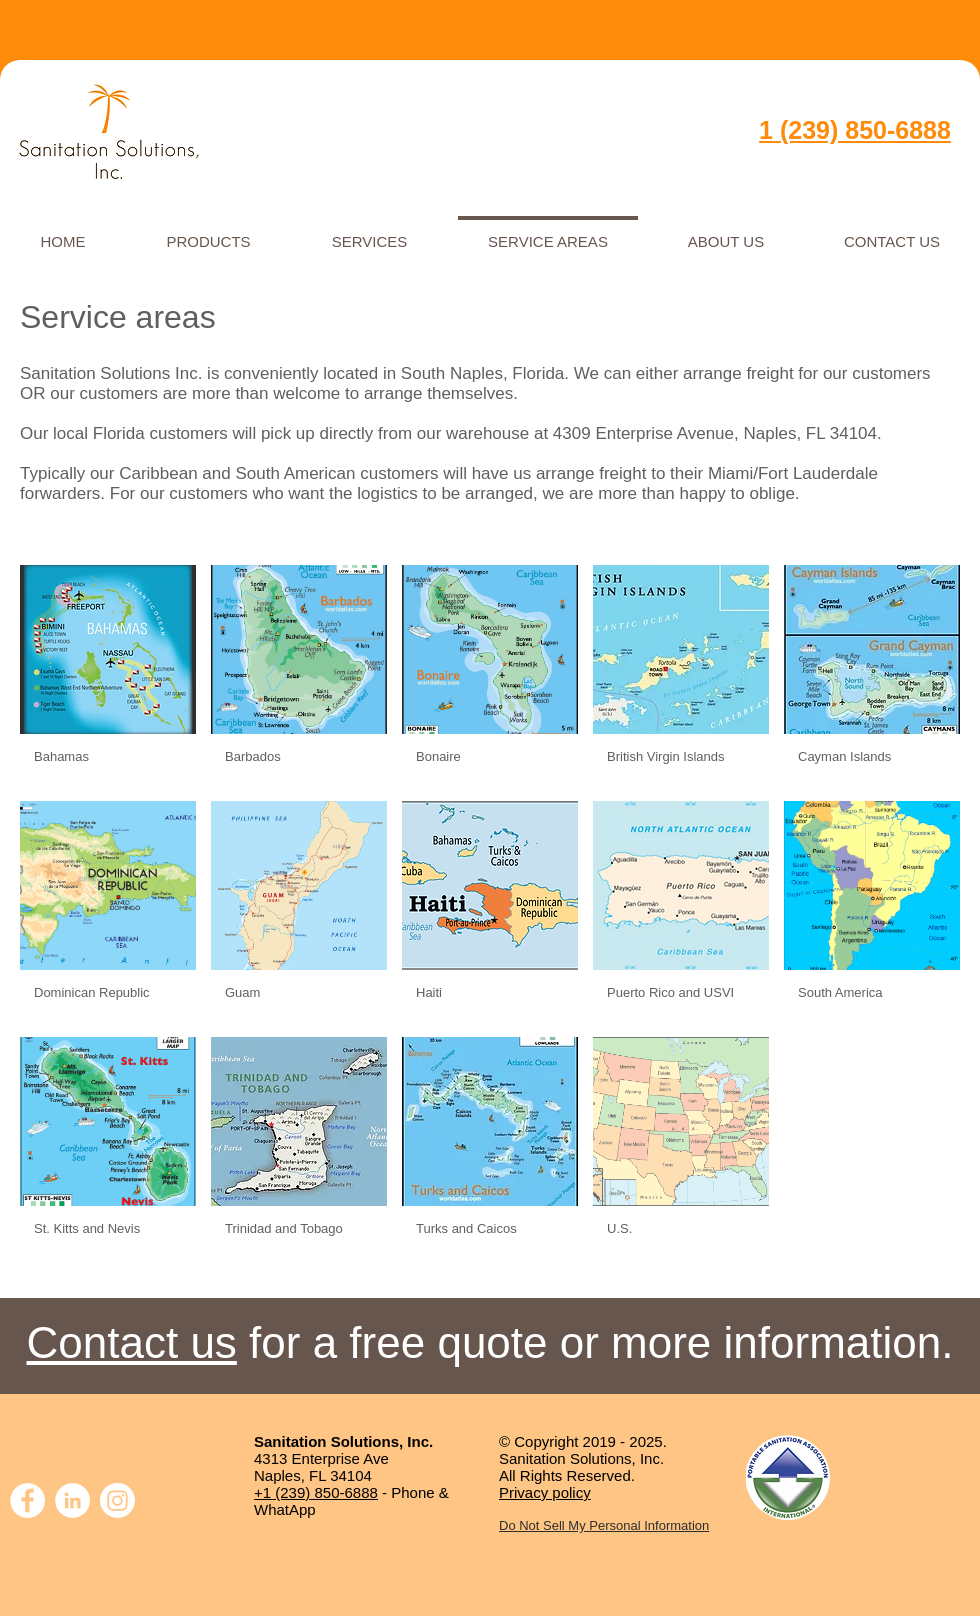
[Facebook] (27, 1500)
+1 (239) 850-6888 (316, 1492)
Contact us (132, 1342)
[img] (108, 675)
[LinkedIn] (72, 1500)
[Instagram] (117, 1500)
